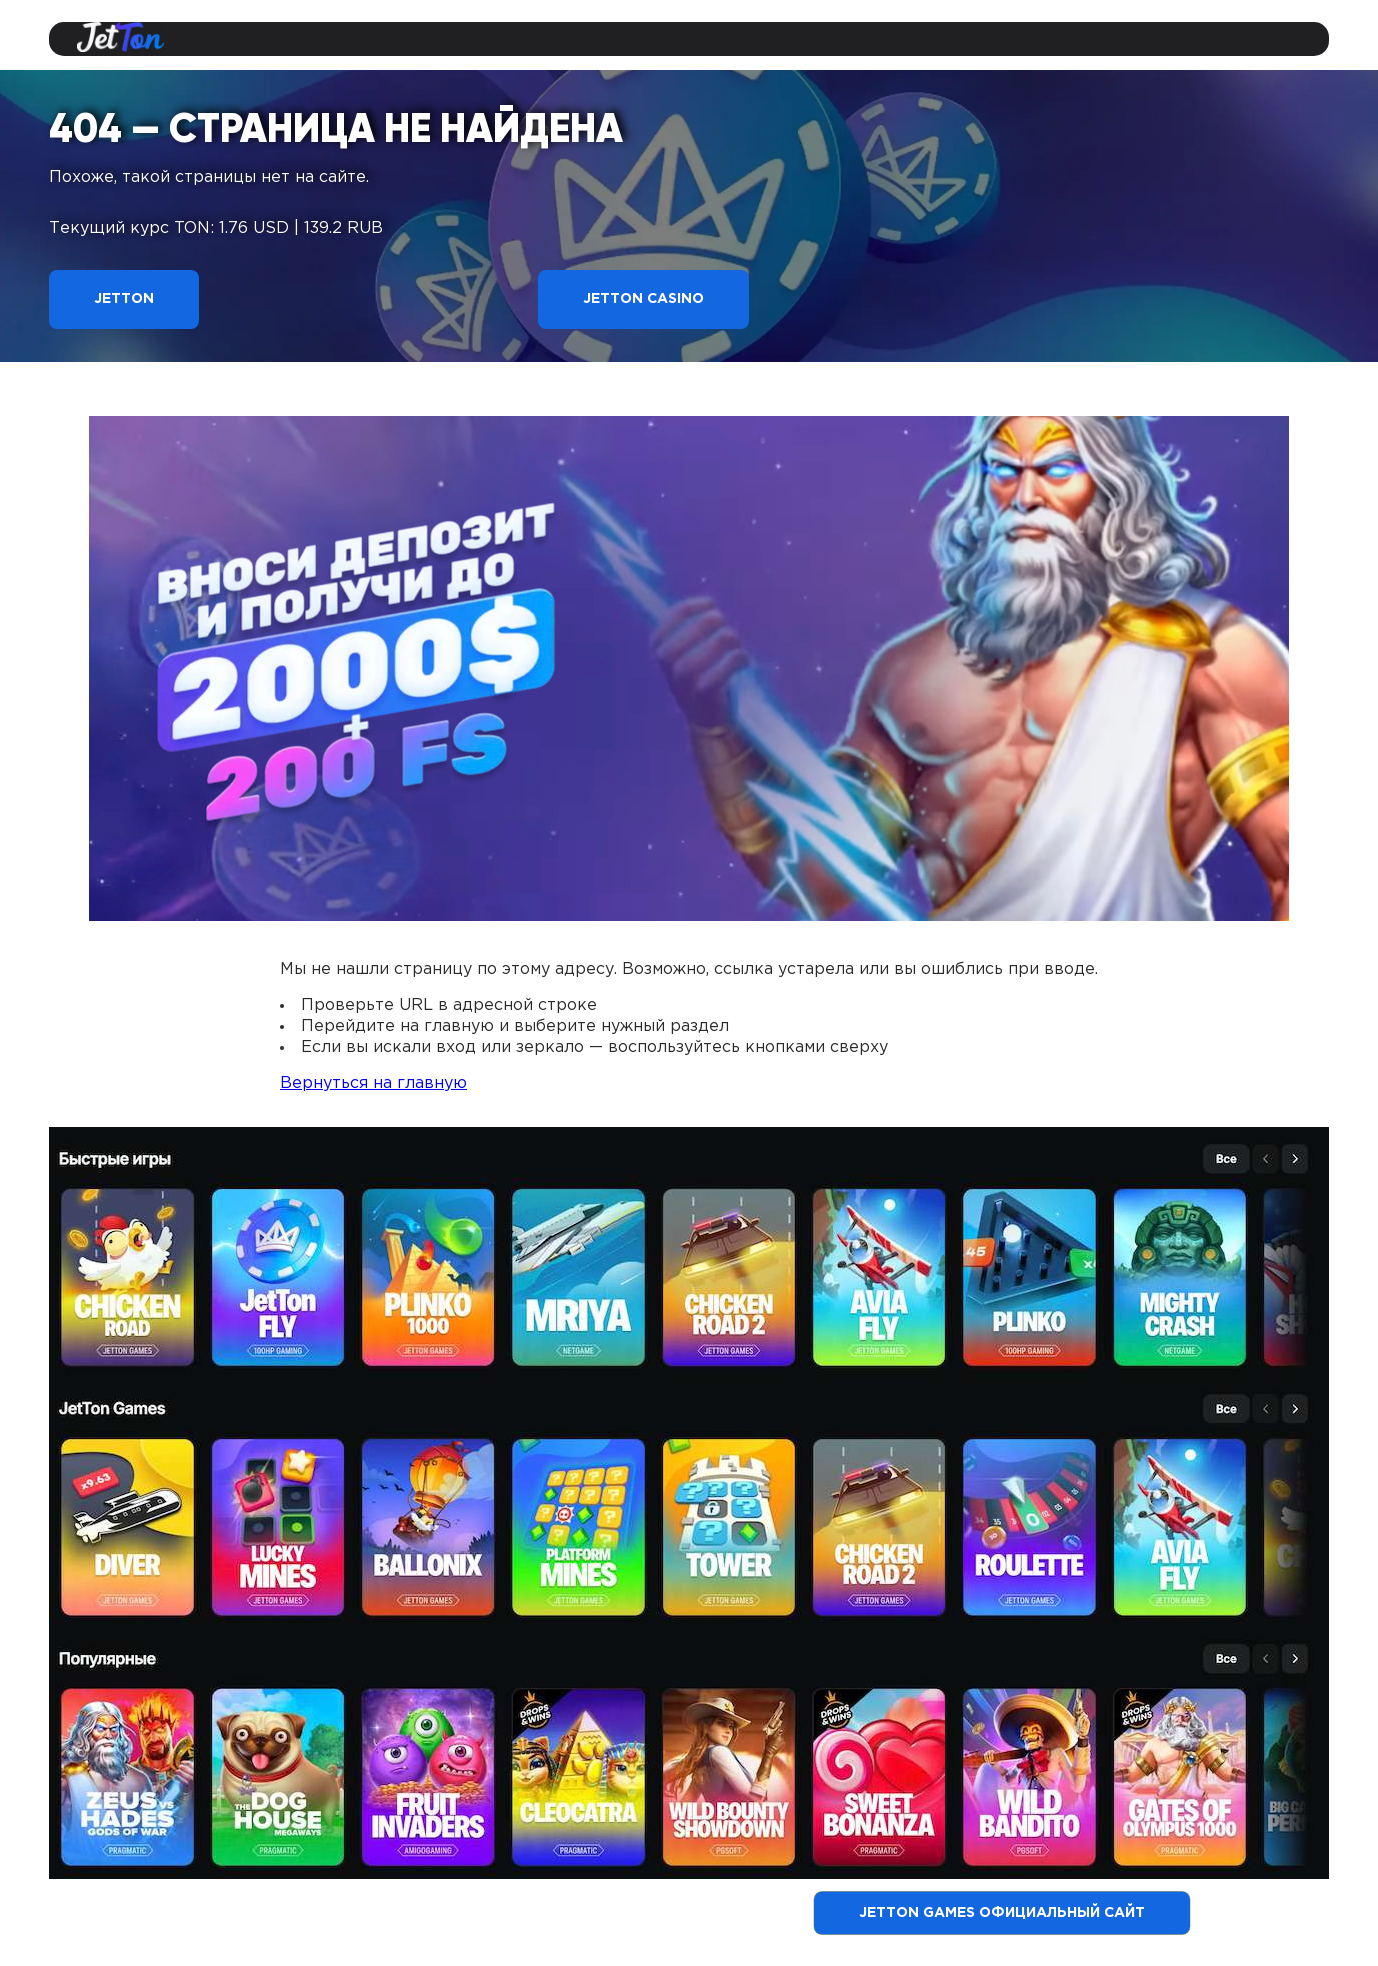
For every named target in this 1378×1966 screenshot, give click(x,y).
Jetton (124, 299)
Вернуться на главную (373, 1083)
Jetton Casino (643, 299)
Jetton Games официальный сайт (1002, 1913)
